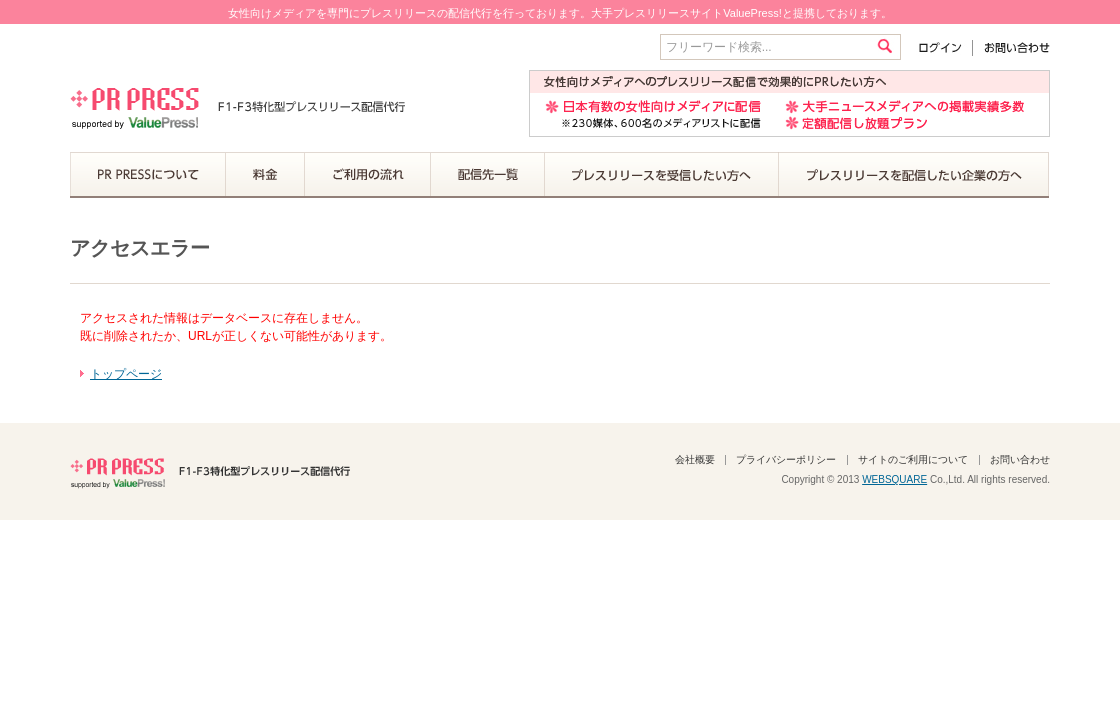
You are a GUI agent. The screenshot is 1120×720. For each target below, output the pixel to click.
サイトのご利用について (913, 459)
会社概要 (695, 459)
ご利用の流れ (368, 175)
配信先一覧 (488, 175)
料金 (265, 175)
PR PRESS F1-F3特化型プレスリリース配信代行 (210, 471)
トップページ (126, 374)
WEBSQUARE (894, 479)
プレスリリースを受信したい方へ (662, 175)
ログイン (944, 47)
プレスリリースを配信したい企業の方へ (914, 175)
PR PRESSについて (148, 175)
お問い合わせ (1011, 47)
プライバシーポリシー (786, 459)
